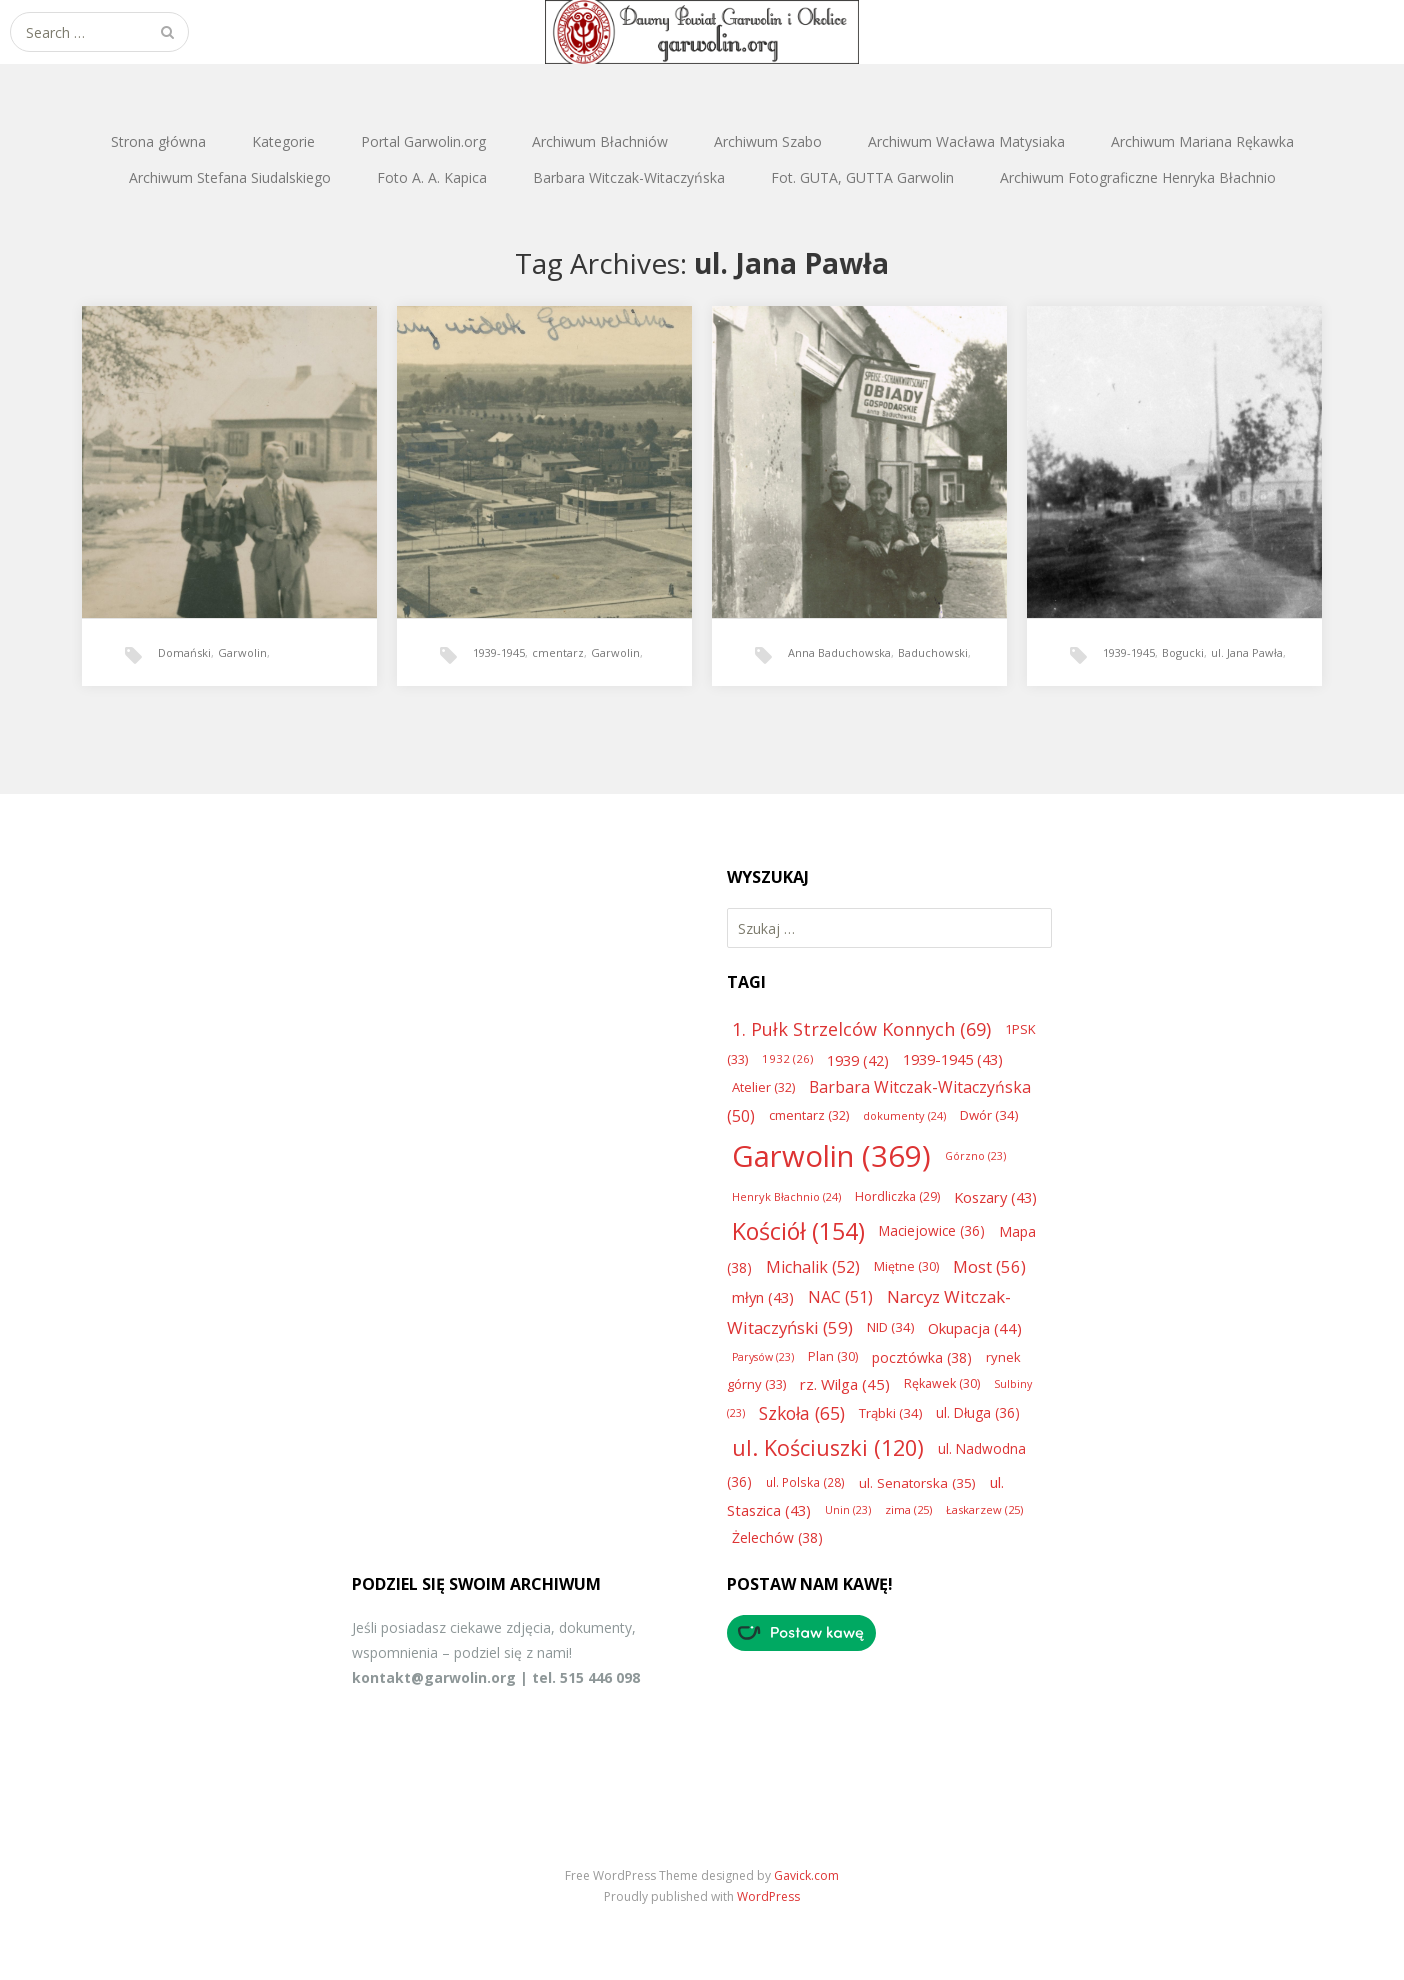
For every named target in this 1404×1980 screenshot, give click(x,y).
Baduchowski (933, 652)
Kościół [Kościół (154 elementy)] (798, 1231)
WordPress (768, 1896)
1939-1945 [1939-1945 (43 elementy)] (953, 1059)
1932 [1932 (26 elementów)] (787, 1058)
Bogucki (1183, 652)
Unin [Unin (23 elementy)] (848, 1510)
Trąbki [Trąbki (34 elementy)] (890, 1413)
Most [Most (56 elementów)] (989, 1266)
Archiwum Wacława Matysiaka (966, 141)
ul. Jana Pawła (1247, 652)
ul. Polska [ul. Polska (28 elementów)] (805, 1482)
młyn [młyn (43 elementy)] (763, 1297)
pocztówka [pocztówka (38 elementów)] (922, 1357)
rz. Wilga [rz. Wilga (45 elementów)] (845, 1384)
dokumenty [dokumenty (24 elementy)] (904, 1115)
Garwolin (242, 652)
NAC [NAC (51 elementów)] (840, 1297)
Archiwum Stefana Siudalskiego (230, 177)
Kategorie (283, 141)
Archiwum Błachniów (600, 141)
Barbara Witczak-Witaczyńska (629, 177)
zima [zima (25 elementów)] (908, 1509)
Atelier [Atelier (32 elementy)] (763, 1087)
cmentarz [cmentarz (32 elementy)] (809, 1115)
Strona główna (158, 141)
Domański (184, 652)
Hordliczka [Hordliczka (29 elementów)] (897, 1196)
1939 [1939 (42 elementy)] (858, 1060)
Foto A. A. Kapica (432, 177)
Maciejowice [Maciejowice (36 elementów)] (932, 1230)
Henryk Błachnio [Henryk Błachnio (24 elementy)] (786, 1196)
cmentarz (558, 652)
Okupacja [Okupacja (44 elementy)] (975, 1328)
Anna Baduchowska (839, 652)
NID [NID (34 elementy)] (890, 1327)
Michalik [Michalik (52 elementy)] (813, 1267)
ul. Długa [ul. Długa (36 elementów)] (978, 1412)
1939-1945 (499, 652)
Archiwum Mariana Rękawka (1202, 141)
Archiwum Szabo (768, 141)
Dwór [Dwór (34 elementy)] (989, 1115)
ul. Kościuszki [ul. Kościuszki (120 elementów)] (828, 1447)
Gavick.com (806, 1875)
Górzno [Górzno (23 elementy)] (975, 1156)
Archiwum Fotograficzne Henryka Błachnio (1138, 177)
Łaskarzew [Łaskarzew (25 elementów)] (984, 1509)
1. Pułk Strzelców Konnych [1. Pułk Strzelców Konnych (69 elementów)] (861, 1029)
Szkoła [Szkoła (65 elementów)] (802, 1413)
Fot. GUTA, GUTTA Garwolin (862, 177)
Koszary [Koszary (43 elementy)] (995, 1197)
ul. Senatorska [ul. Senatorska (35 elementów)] (917, 1483)
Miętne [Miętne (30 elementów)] (906, 1266)
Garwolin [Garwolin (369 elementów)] (831, 1156)
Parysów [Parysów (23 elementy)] (763, 1357)
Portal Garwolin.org (423, 141)
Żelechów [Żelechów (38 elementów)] (777, 1537)
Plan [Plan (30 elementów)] (833, 1356)
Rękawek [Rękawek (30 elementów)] (942, 1383)
